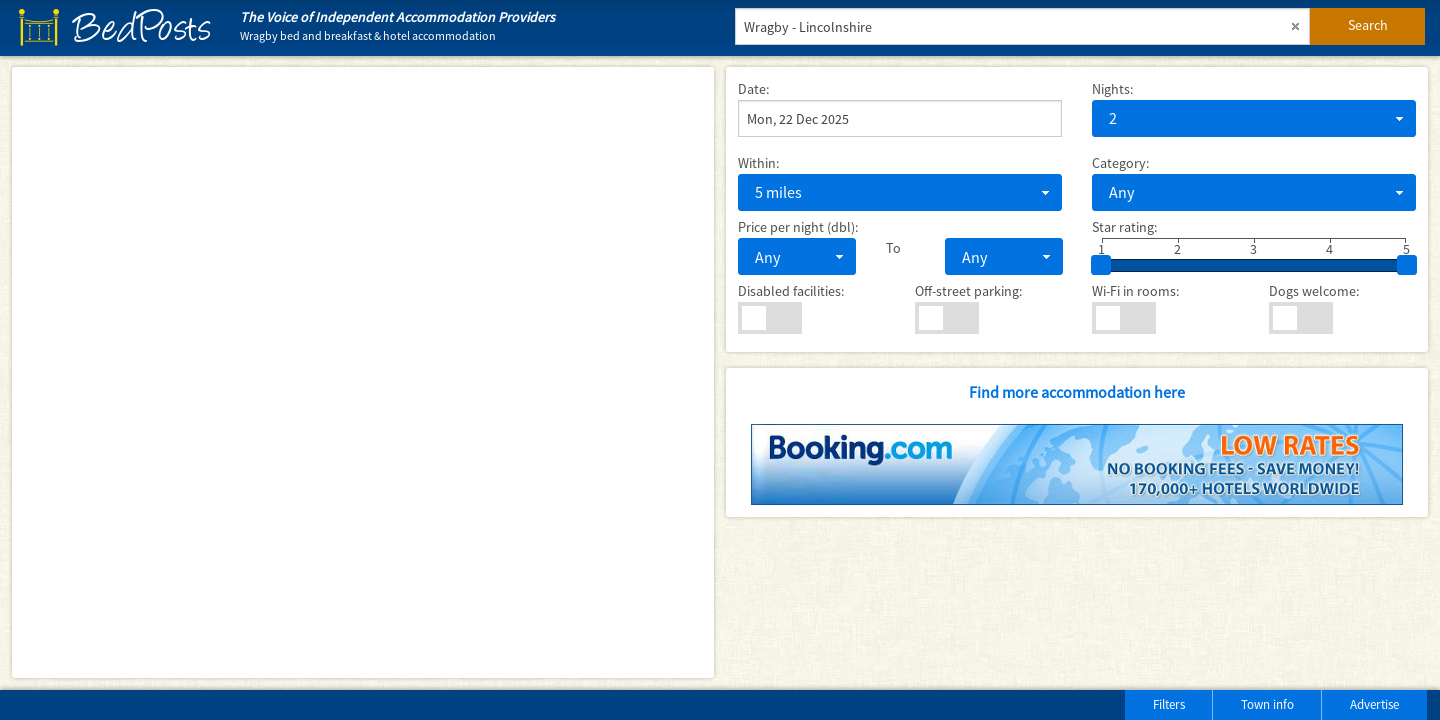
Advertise (1374, 704)
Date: (753, 89)
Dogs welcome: (1314, 291)
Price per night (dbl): (798, 227)
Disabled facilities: (791, 291)
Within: (758, 163)
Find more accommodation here (1077, 392)
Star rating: (1124, 227)
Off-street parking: (968, 291)
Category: (1120, 163)
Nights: (1112, 89)
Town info (1267, 704)
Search (1368, 25)
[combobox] (1254, 118)
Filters (1169, 704)
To (893, 248)
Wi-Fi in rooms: (1135, 291)
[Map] (363, 372)
